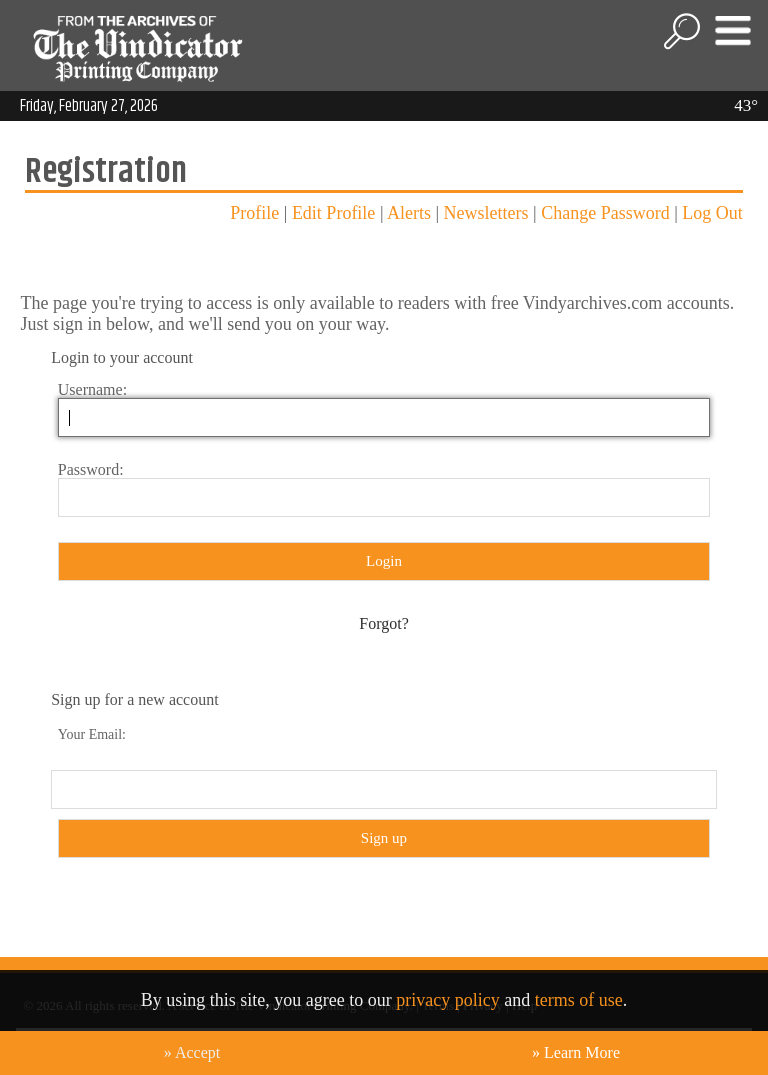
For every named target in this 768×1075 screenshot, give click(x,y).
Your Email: (92, 734)
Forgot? (383, 623)
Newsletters (486, 213)
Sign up (384, 838)
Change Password (605, 213)
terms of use (579, 1000)
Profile (254, 213)
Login (384, 561)
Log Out (712, 213)
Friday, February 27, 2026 (89, 106)
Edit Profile (334, 213)
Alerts (409, 213)
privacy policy (447, 1000)
